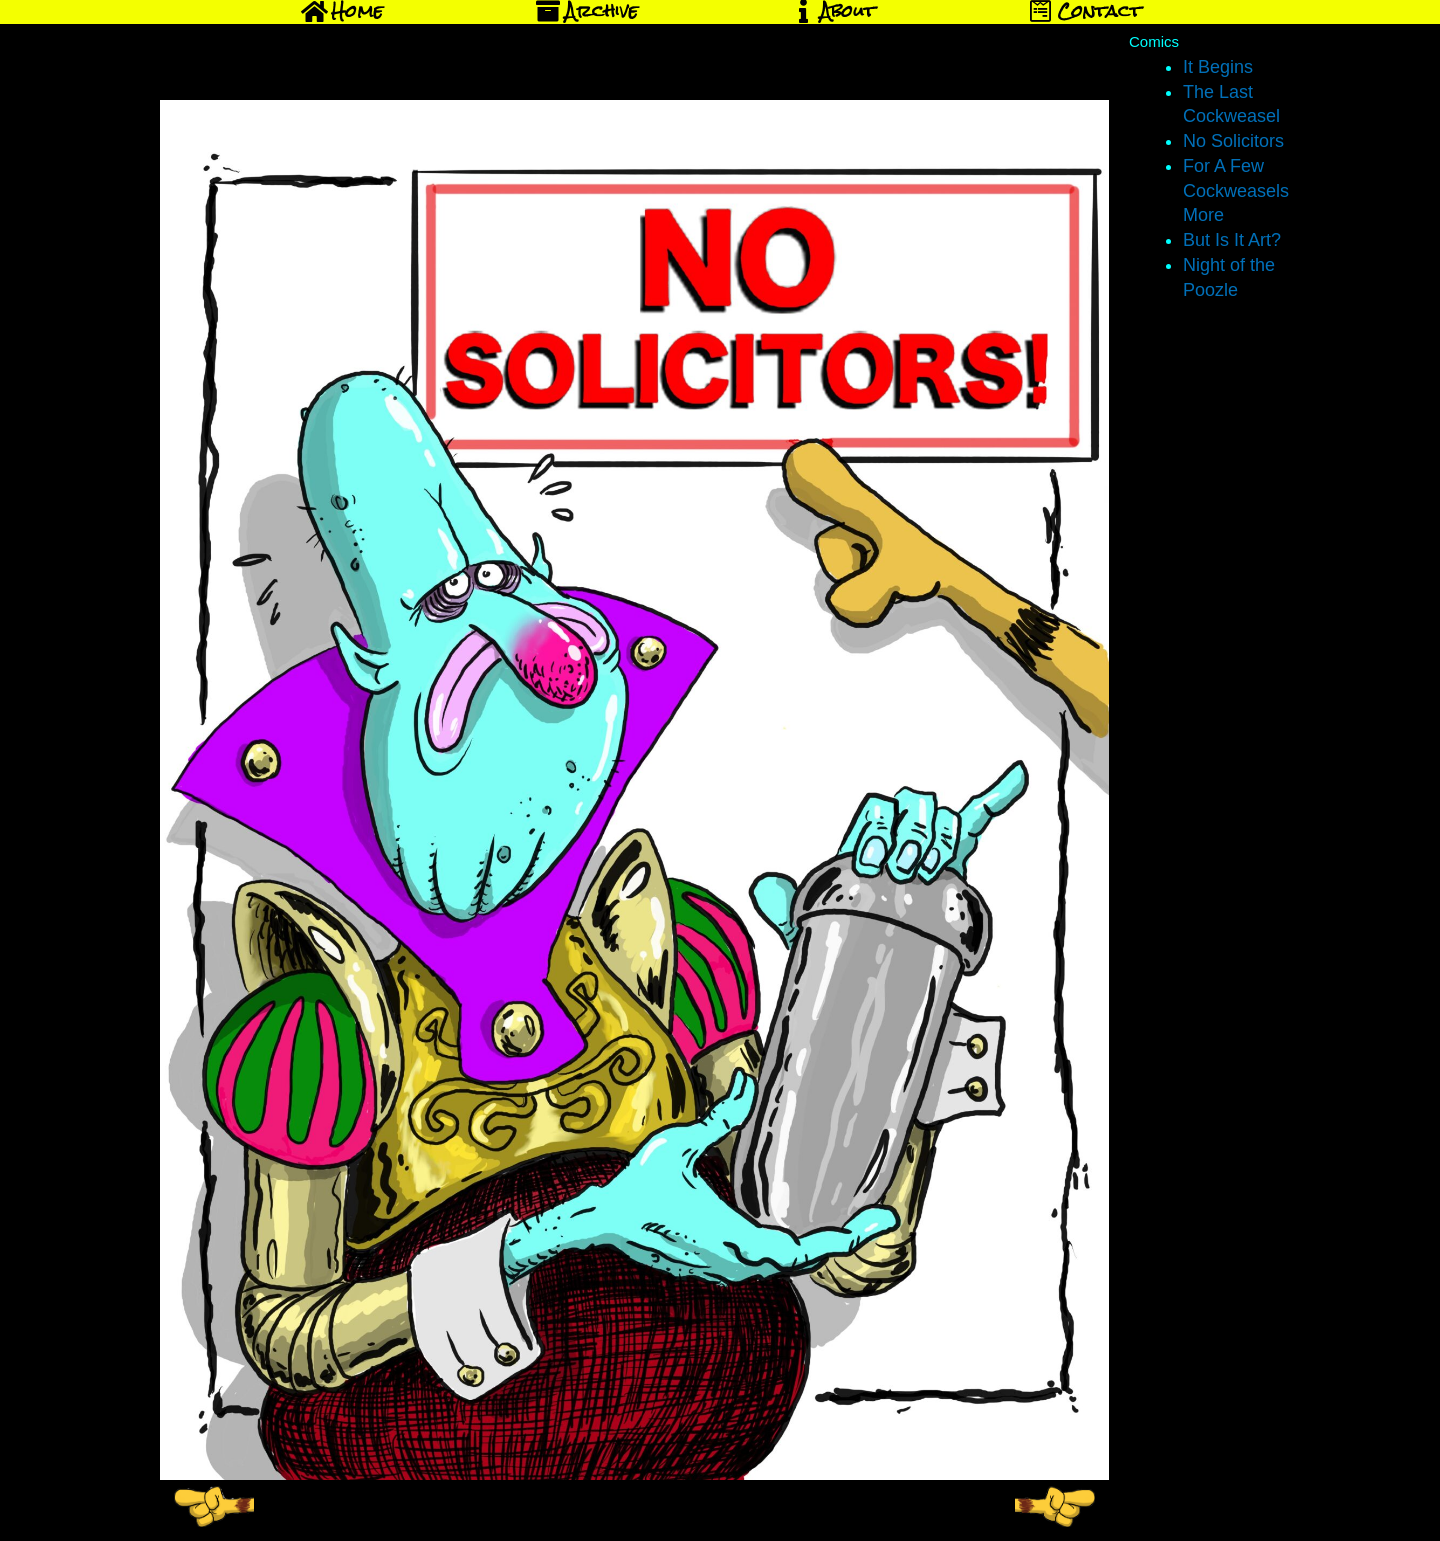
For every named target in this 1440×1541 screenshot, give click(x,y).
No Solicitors (1233, 141)
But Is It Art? (1232, 240)
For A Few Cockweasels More (1236, 191)
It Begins (1218, 67)
